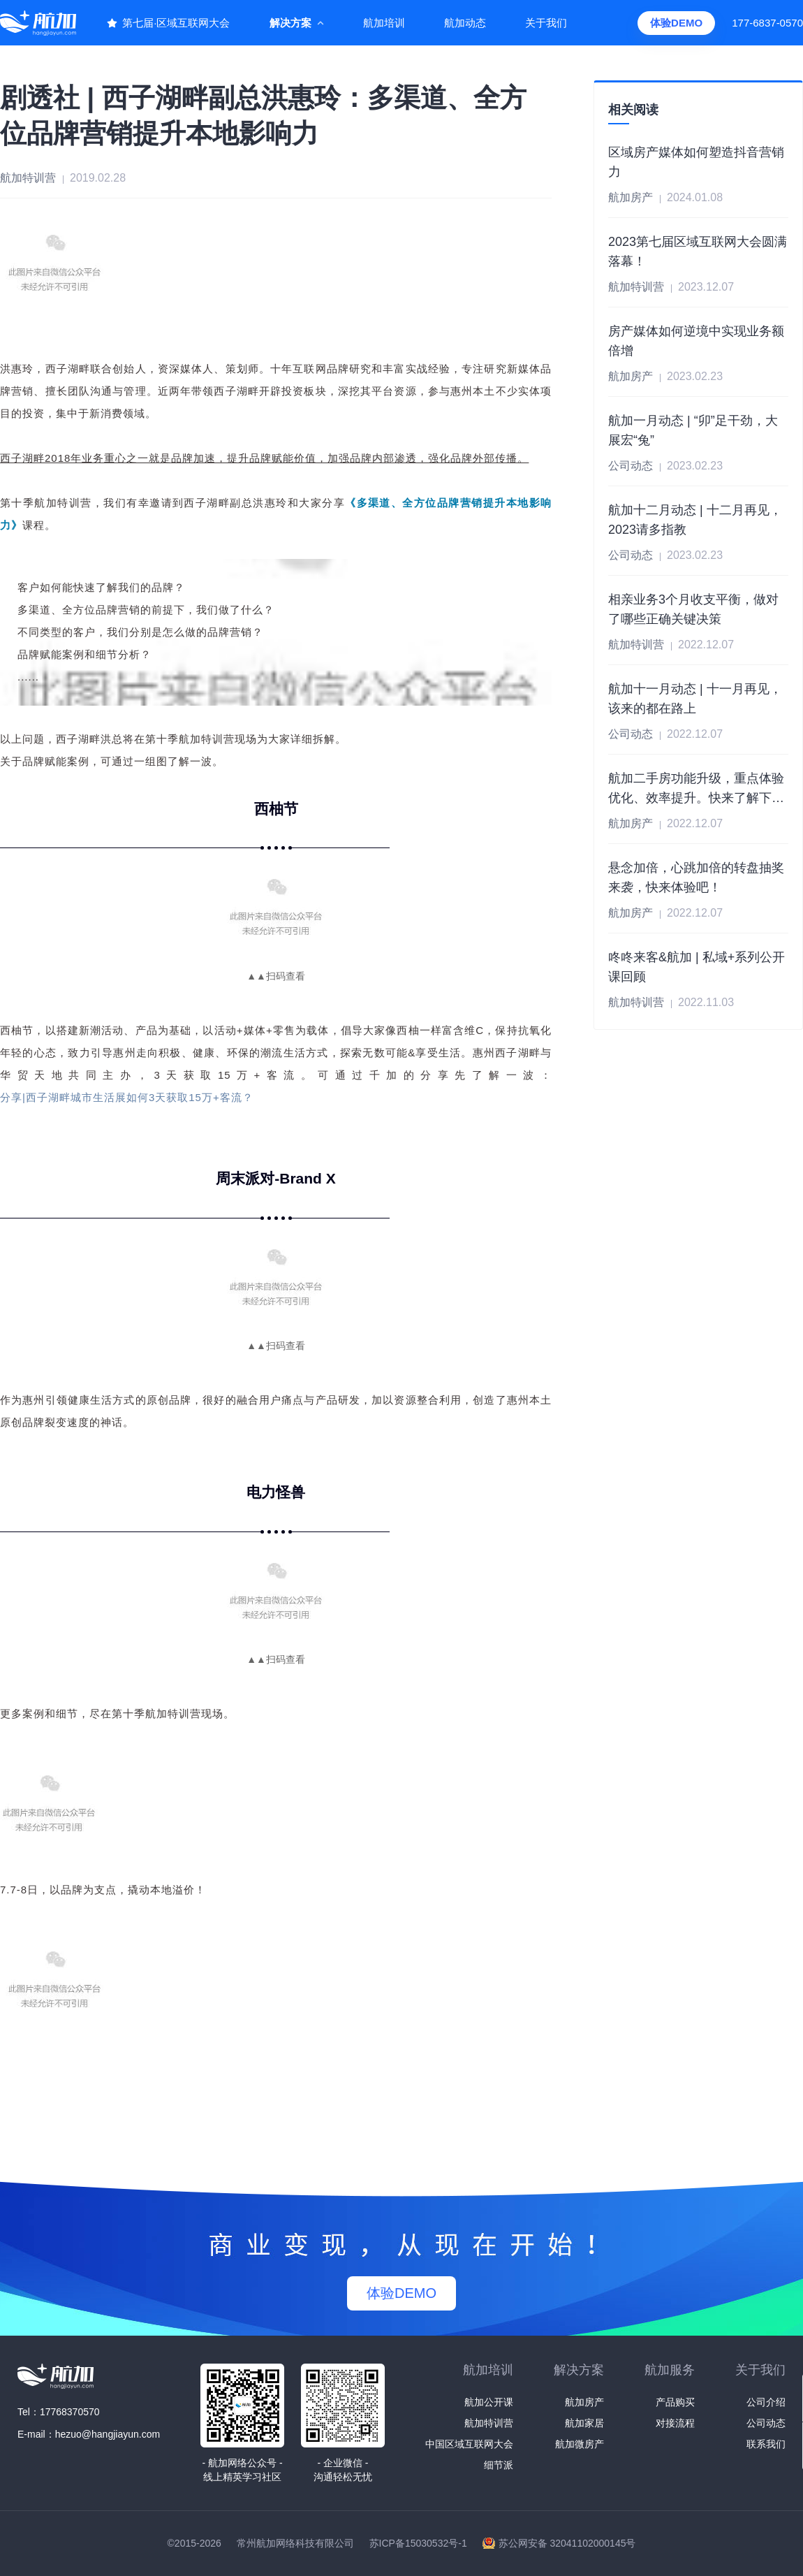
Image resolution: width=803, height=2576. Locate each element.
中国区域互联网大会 (469, 2444)
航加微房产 (579, 2444)
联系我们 (766, 2444)
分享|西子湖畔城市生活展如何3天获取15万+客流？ (126, 1097)
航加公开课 (488, 2402)
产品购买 (675, 2402)
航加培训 (384, 23)
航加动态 (465, 23)
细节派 (498, 2465)
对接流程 (675, 2423)
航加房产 (584, 2402)
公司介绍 (766, 2402)
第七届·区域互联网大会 (176, 23)
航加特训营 (488, 2423)
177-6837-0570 (767, 23)
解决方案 (290, 23)
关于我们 (546, 23)
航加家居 (584, 2423)
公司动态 (766, 2423)
